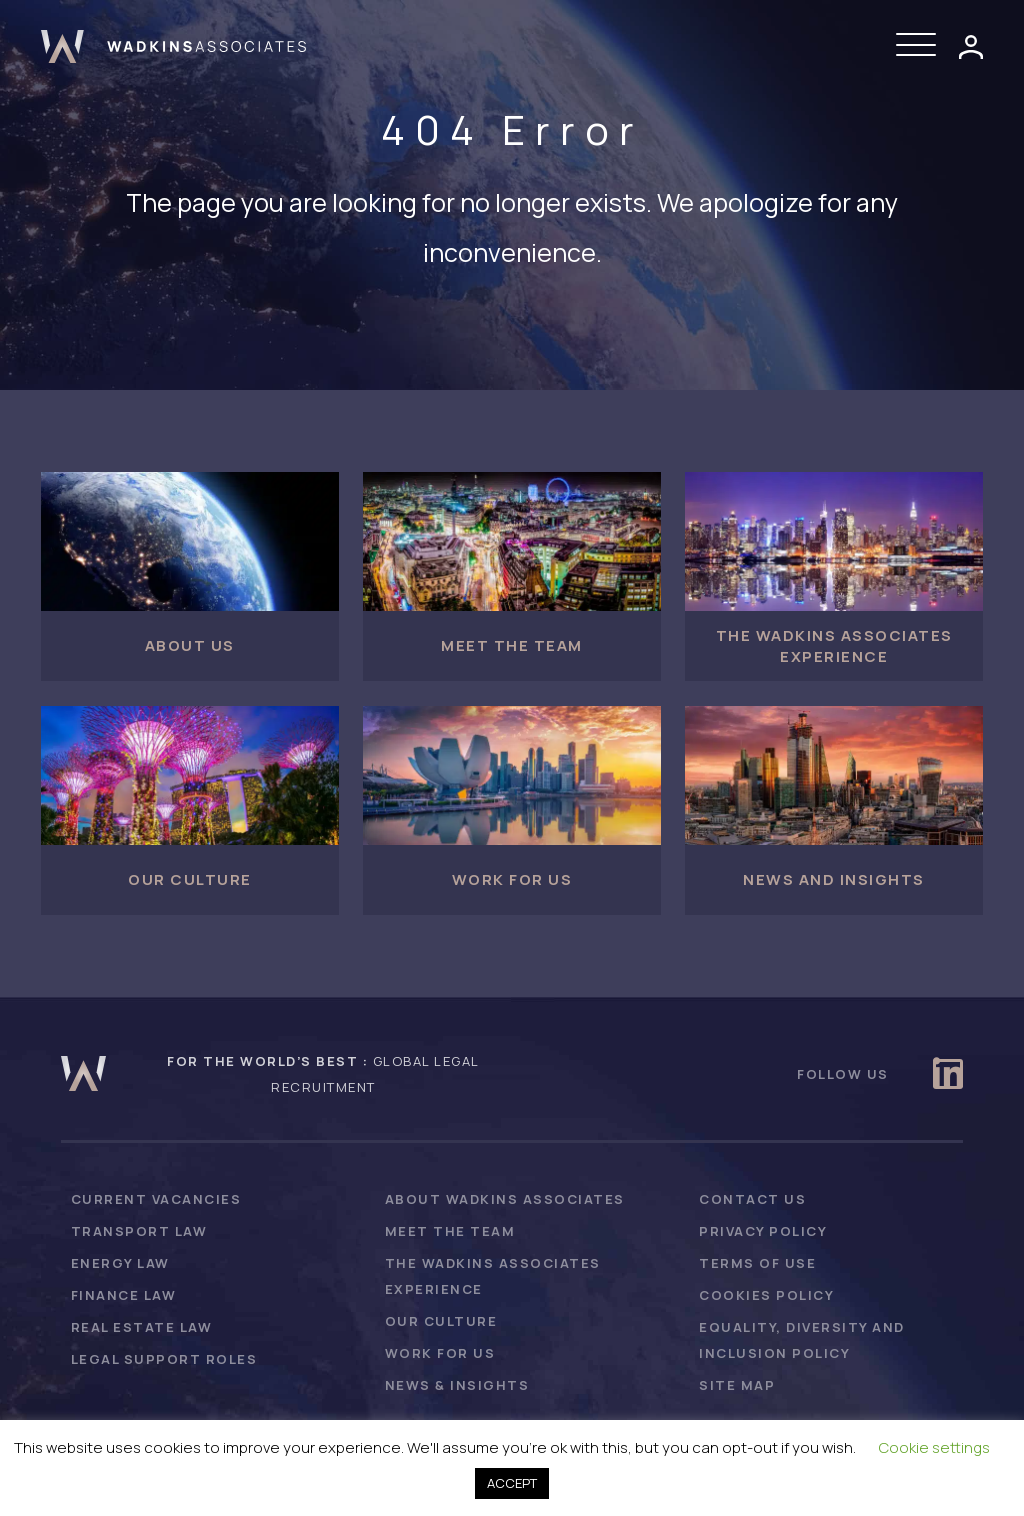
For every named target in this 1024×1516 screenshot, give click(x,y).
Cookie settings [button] (934, 1447)
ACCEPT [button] (512, 1483)
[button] (921, 46)
